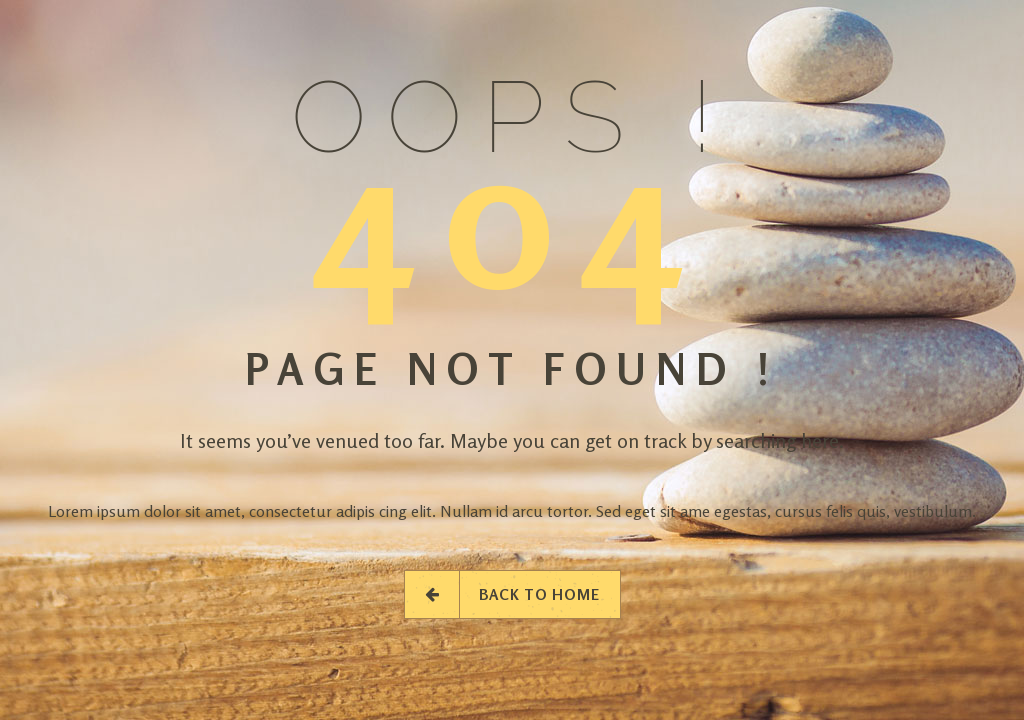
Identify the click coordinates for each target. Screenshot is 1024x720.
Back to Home (512, 594)
